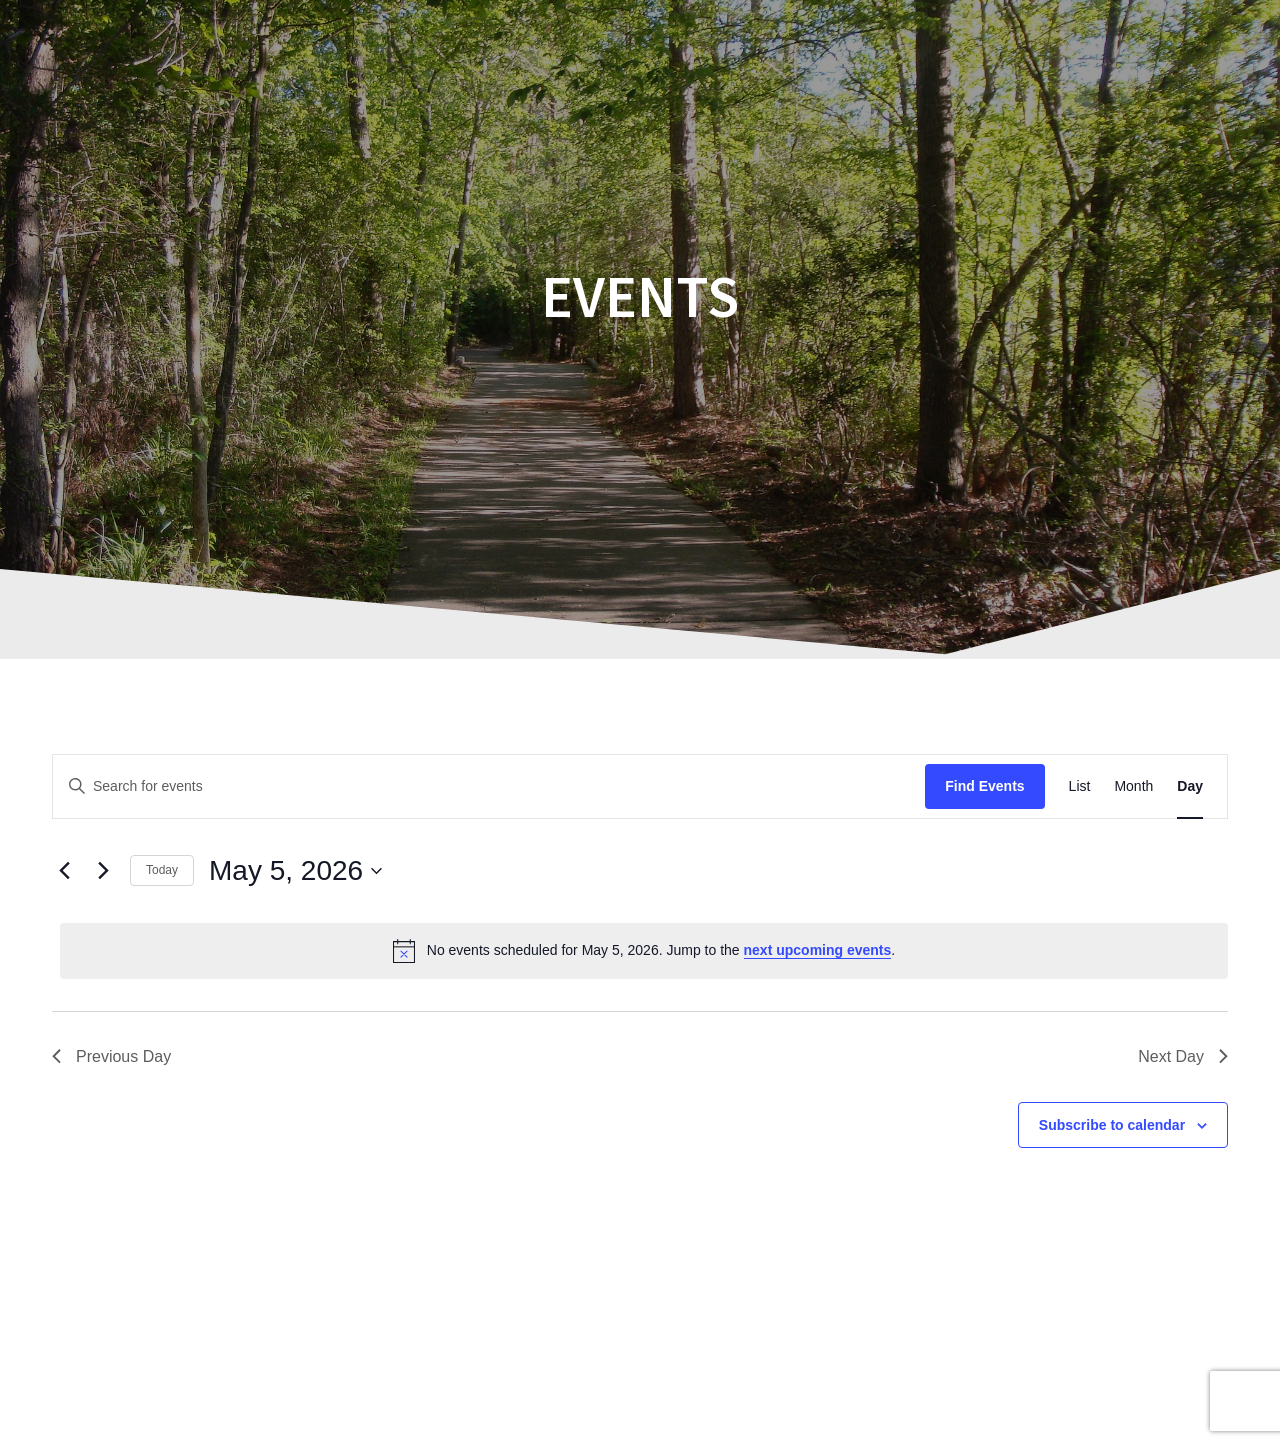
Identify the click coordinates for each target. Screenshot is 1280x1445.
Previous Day (111, 1056)
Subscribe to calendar (1112, 1125)
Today (162, 870)
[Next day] (103, 871)
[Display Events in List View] (1080, 786)
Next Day (1183, 1056)
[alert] (644, 951)
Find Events (984, 786)
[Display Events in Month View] (1133, 786)
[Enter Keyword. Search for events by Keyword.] (489, 786)
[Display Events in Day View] (1190, 786)
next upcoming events (818, 950)
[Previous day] (64, 871)
